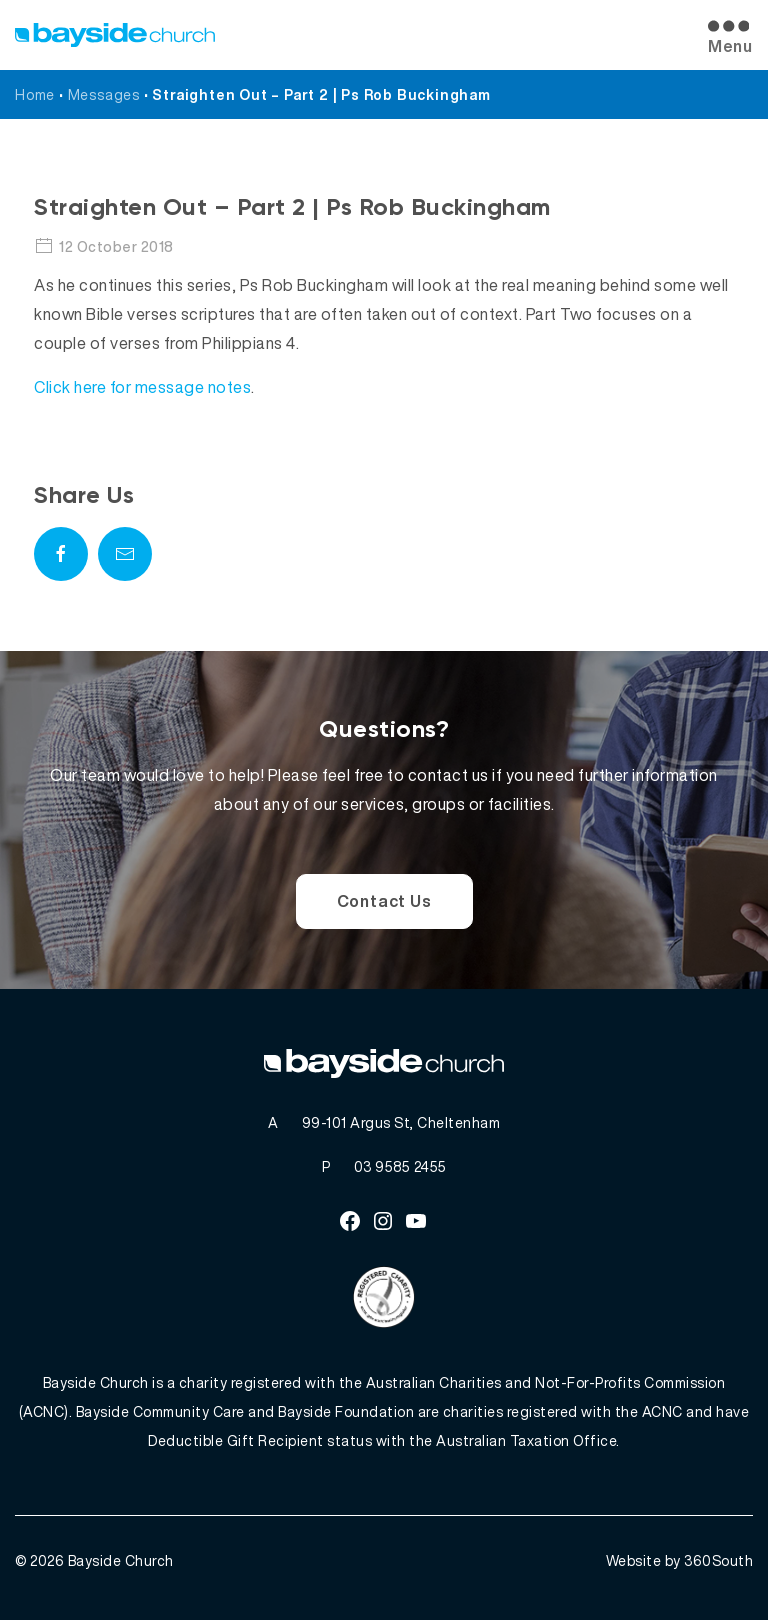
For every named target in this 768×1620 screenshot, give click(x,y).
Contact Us (384, 901)
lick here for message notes (149, 387)
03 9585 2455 (400, 1166)
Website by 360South (680, 1560)
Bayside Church (121, 1560)
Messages (104, 94)
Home (35, 94)
